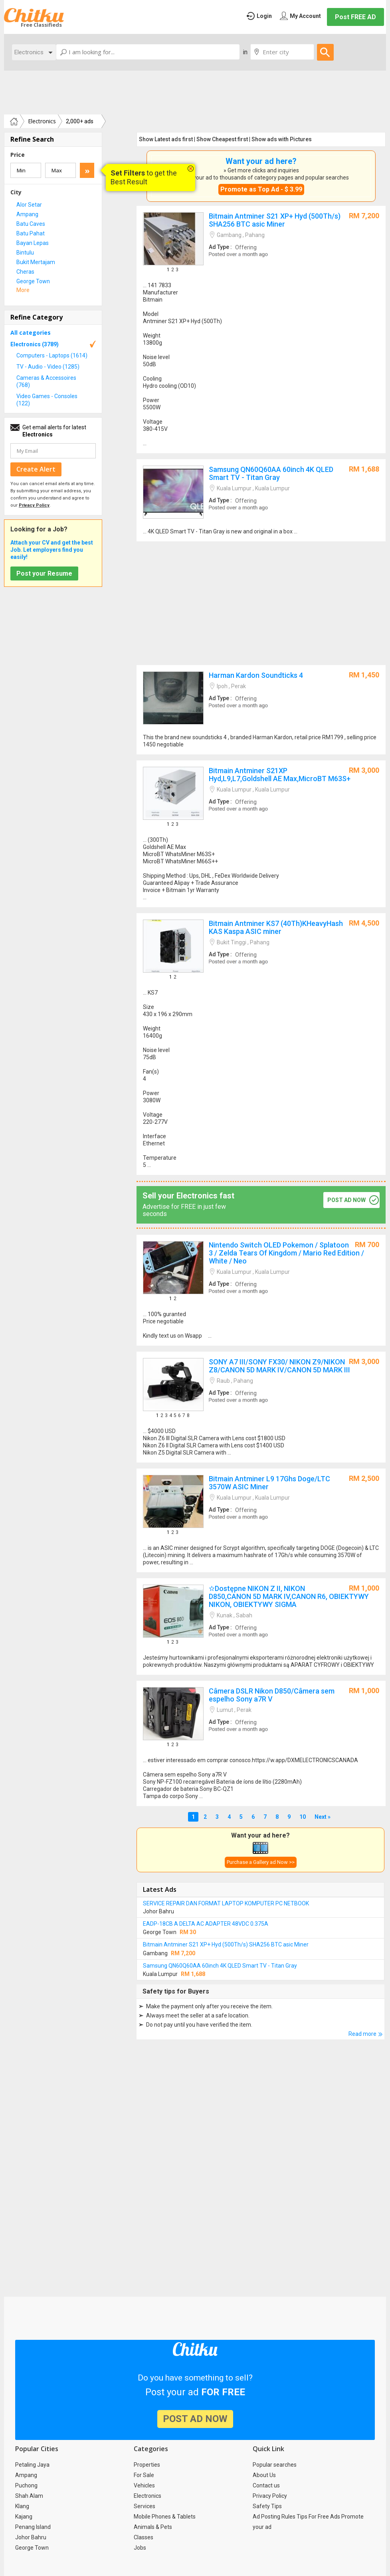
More (23, 290)
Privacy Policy (270, 2496)
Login (264, 16)
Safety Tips (267, 2506)
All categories (30, 332)
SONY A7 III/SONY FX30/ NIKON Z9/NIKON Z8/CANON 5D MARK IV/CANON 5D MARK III (261, 1407)
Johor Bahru (30, 2537)
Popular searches (275, 2465)
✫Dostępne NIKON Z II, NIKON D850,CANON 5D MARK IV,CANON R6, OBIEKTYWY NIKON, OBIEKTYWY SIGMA (261, 1626)
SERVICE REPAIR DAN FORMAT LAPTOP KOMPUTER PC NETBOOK (226, 1903)
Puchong (26, 2485)
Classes (143, 2537)
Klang (22, 2506)
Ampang (26, 2475)
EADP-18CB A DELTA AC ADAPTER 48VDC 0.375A (205, 1924)
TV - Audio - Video (47, 366)
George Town (32, 2547)
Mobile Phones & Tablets (165, 2516)
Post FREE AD (355, 17)
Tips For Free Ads (318, 2516)
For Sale (144, 2475)
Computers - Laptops (51, 355)
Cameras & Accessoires (46, 381)
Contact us (266, 2485)
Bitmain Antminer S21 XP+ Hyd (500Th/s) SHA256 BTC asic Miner (261, 329)
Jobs (140, 2547)
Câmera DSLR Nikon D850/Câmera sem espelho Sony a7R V (261, 1743)
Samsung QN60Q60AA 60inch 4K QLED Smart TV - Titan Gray (261, 500)
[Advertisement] (195, 93)
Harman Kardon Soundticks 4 (261, 709)
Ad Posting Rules (274, 2516)
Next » (323, 1817)
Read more (362, 2034)
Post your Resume (44, 573)
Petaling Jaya (32, 2465)
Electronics (29, 52)
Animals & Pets (153, 2527)
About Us (264, 2475)
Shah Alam (29, 2496)
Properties (147, 2465)
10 (302, 1817)
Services (144, 2506)
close (191, 169)
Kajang (23, 2516)
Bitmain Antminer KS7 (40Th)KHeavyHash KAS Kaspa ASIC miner (261, 1044)
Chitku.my (34, 15)
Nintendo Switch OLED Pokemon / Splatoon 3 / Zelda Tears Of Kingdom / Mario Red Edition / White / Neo (261, 1290)
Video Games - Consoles (46, 400)
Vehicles (144, 2485)
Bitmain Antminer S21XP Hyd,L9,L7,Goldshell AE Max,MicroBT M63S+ (261, 834)
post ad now (346, 1200)
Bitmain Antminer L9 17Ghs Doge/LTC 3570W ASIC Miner (261, 1520)
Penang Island (33, 2527)
